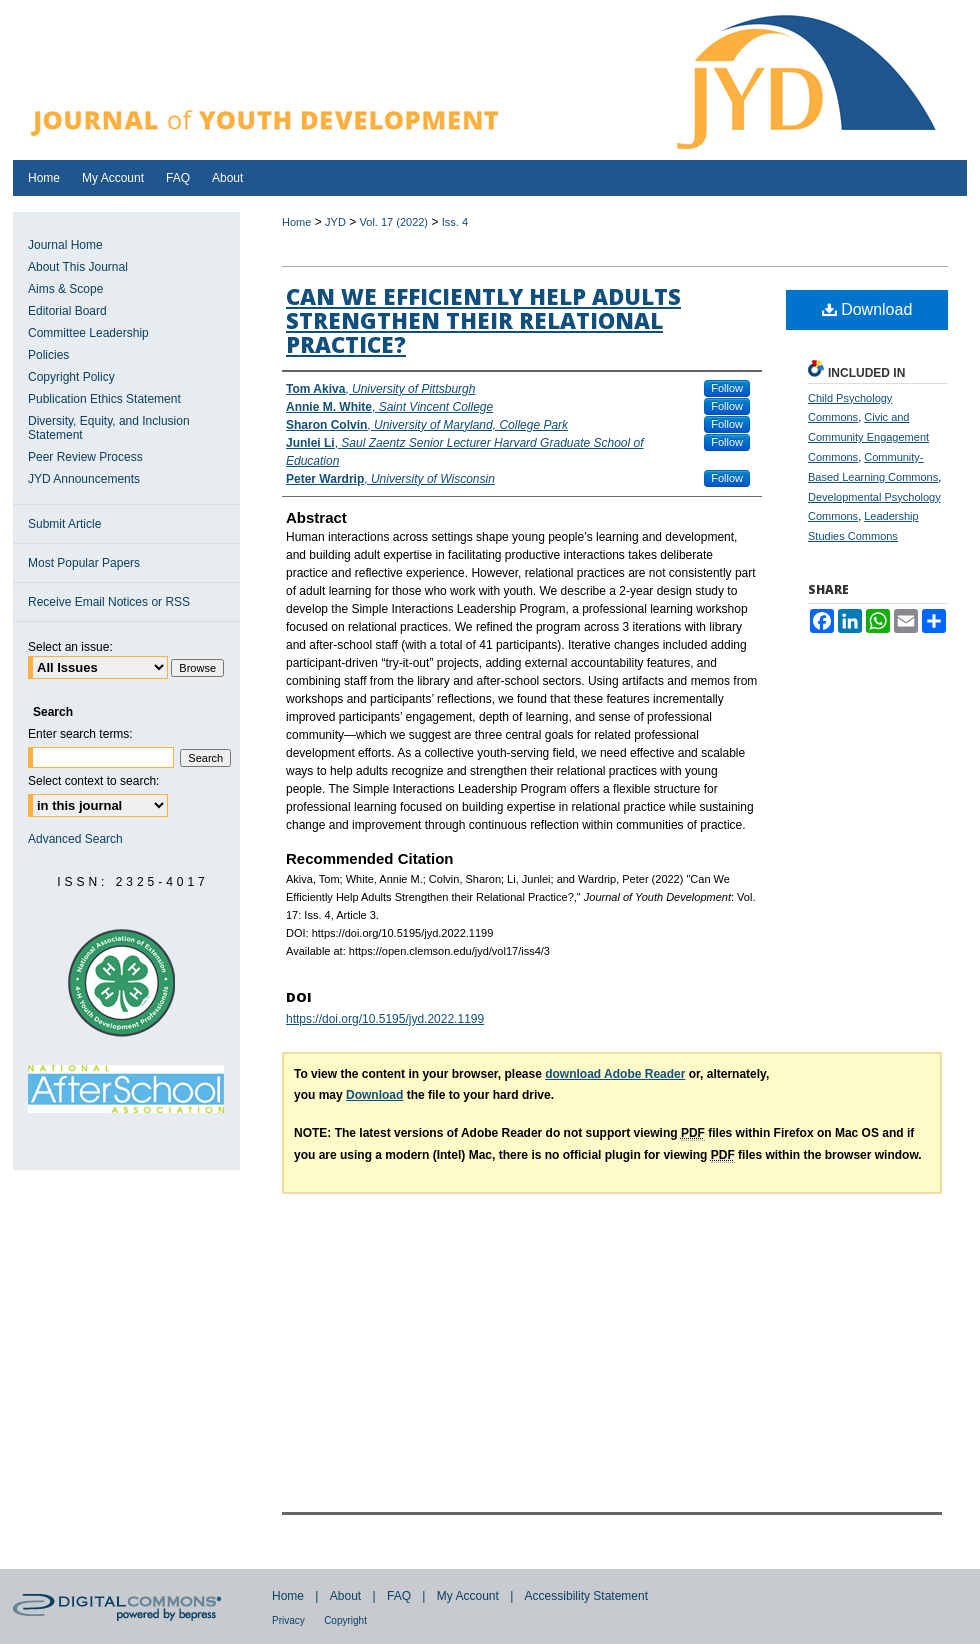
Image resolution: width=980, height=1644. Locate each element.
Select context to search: (93, 781)
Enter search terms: (80, 734)
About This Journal (78, 267)
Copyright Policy (71, 377)
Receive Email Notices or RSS (109, 602)
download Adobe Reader (615, 1074)
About (345, 1596)
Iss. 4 (455, 222)
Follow (727, 388)
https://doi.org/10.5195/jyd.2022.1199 (385, 1019)
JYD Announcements (84, 479)
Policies (48, 355)
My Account (468, 1596)
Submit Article (64, 524)
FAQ (399, 1596)
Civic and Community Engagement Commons (868, 437)
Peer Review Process (85, 457)
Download (867, 309)
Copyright (345, 1620)
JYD (335, 222)
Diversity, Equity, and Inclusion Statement (109, 428)
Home (296, 222)
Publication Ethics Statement (104, 399)
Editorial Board (67, 311)
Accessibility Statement (586, 1596)
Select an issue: (70, 647)
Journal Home (65, 245)
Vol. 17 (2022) (394, 222)
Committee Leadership (88, 333)
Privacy (288, 1620)
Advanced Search (75, 839)
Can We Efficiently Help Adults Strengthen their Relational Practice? (483, 320)
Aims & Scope (65, 289)
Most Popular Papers (84, 563)
